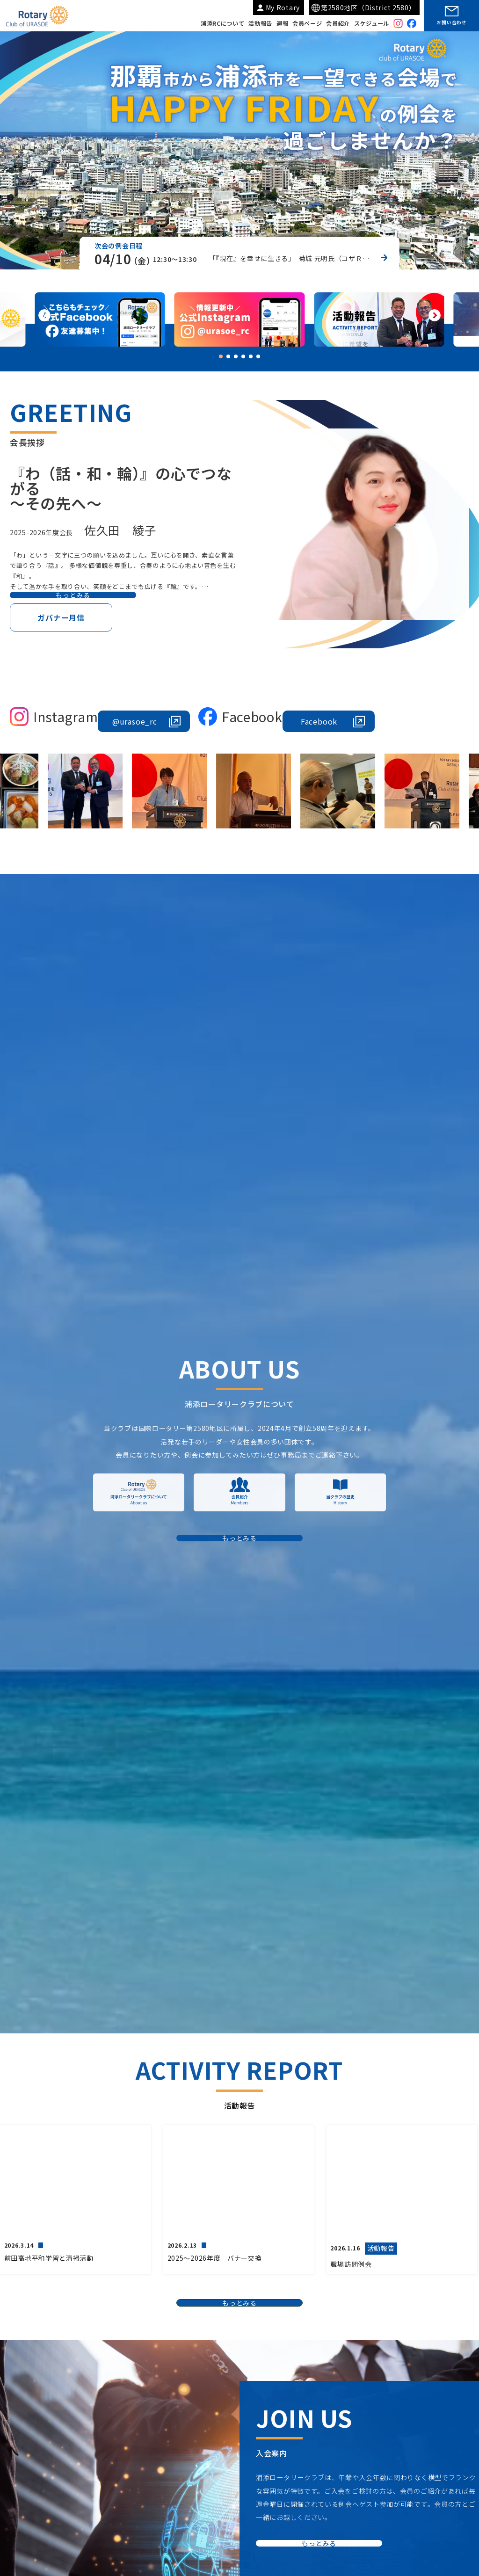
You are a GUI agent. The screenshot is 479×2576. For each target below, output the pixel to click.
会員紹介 (338, 23)
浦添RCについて (223, 23)
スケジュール (371, 23)
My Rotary (283, 7)
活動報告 (260, 23)
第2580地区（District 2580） (368, 7)
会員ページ (307, 23)
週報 (282, 23)
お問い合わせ (451, 22)
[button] (434, 317)
